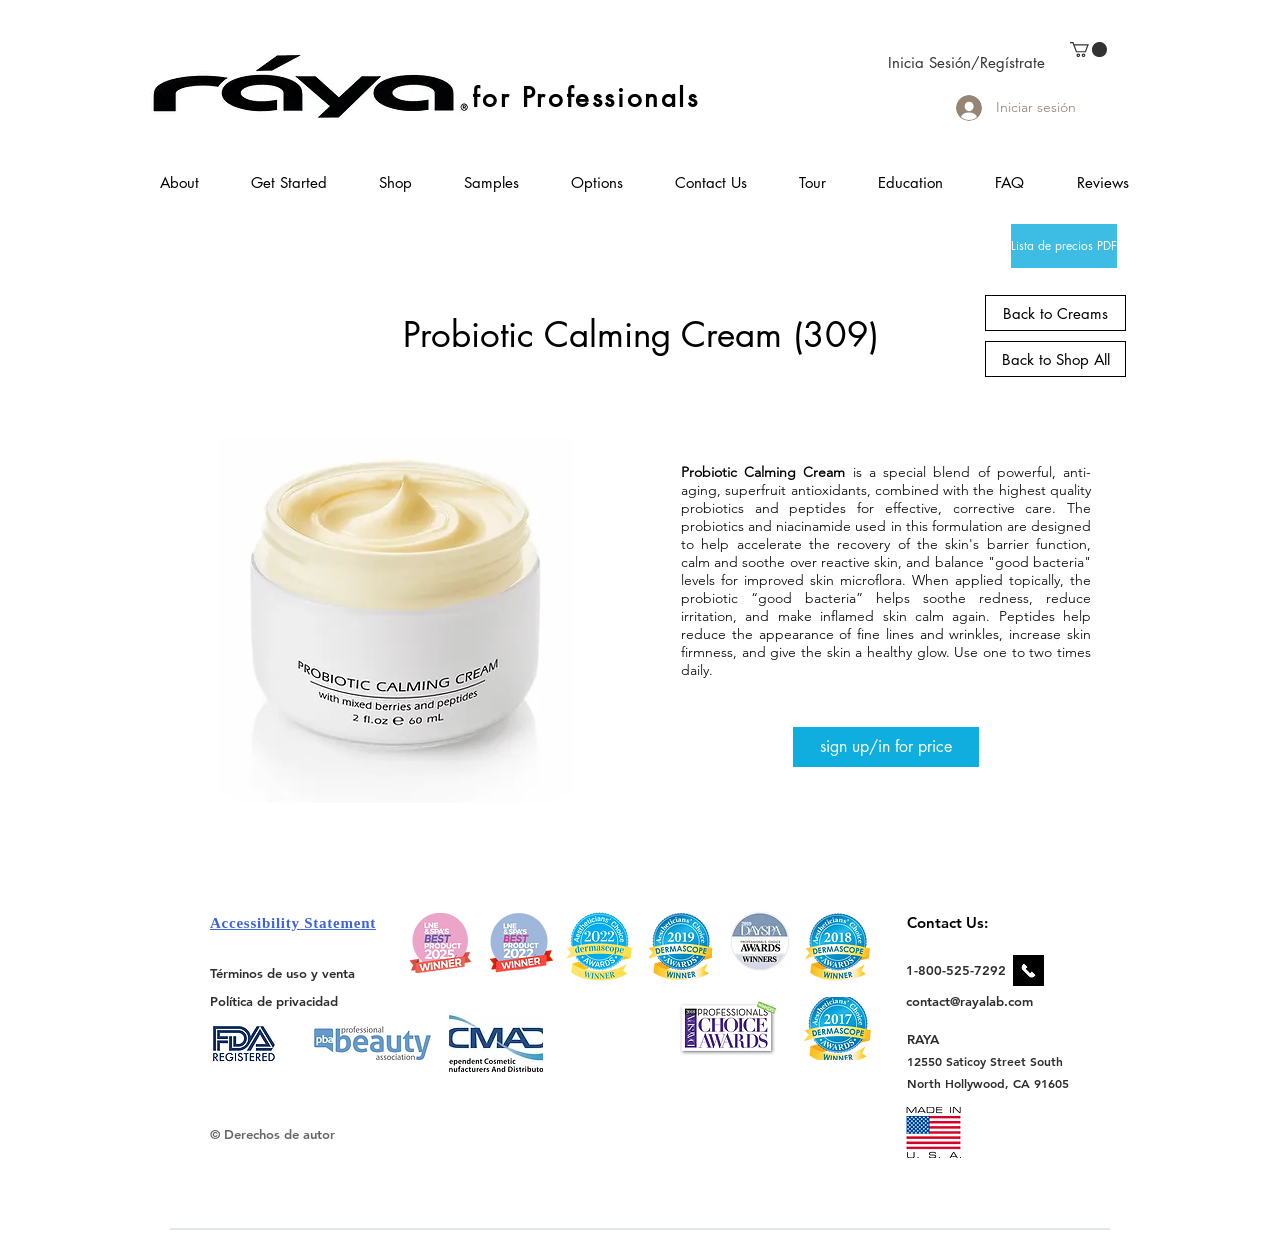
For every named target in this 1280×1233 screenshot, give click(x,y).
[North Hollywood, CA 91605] (988, 1083)
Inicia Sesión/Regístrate (966, 62)
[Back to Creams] (1055, 313)
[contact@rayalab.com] (972, 1001)
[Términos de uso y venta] (282, 973)
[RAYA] (934, 1038)
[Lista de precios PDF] (1064, 246)
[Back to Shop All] (1055, 359)
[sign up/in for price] (886, 747)
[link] (1088, 49)
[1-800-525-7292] (956, 970)
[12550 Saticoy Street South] (985, 1061)
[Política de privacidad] (274, 1000)
